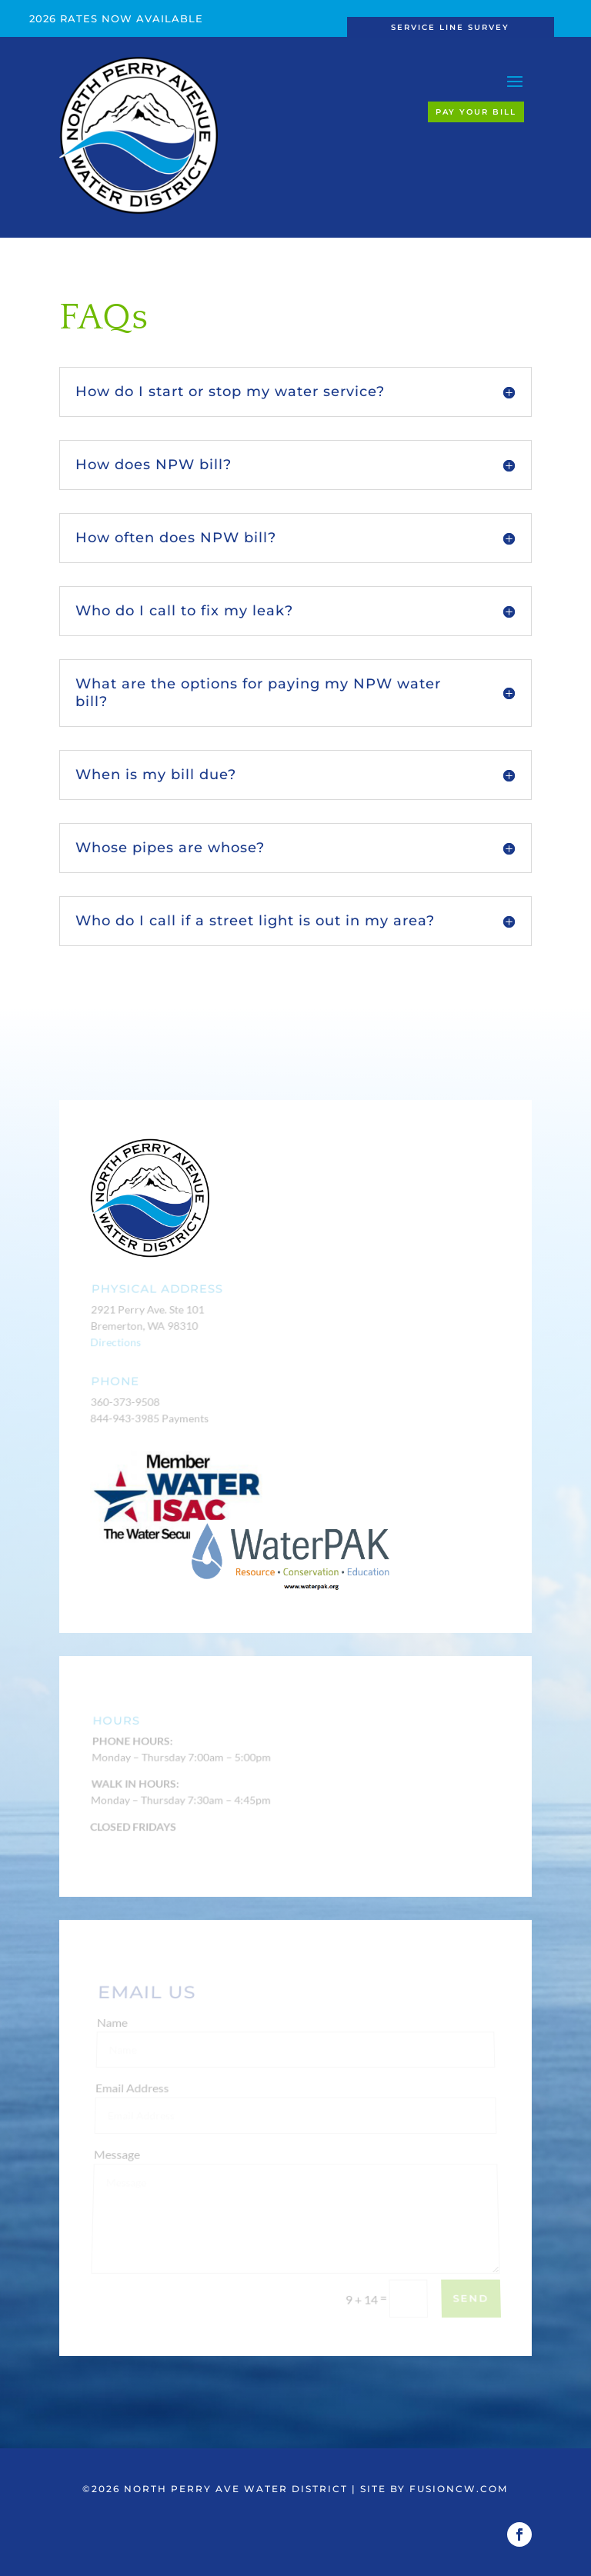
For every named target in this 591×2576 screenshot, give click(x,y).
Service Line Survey (450, 27)
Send (470, 2298)
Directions (115, 1342)
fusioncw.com (458, 2488)
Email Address (135, 2094)
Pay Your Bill (476, 112)
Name (115, 2031)
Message (118, 2158)
